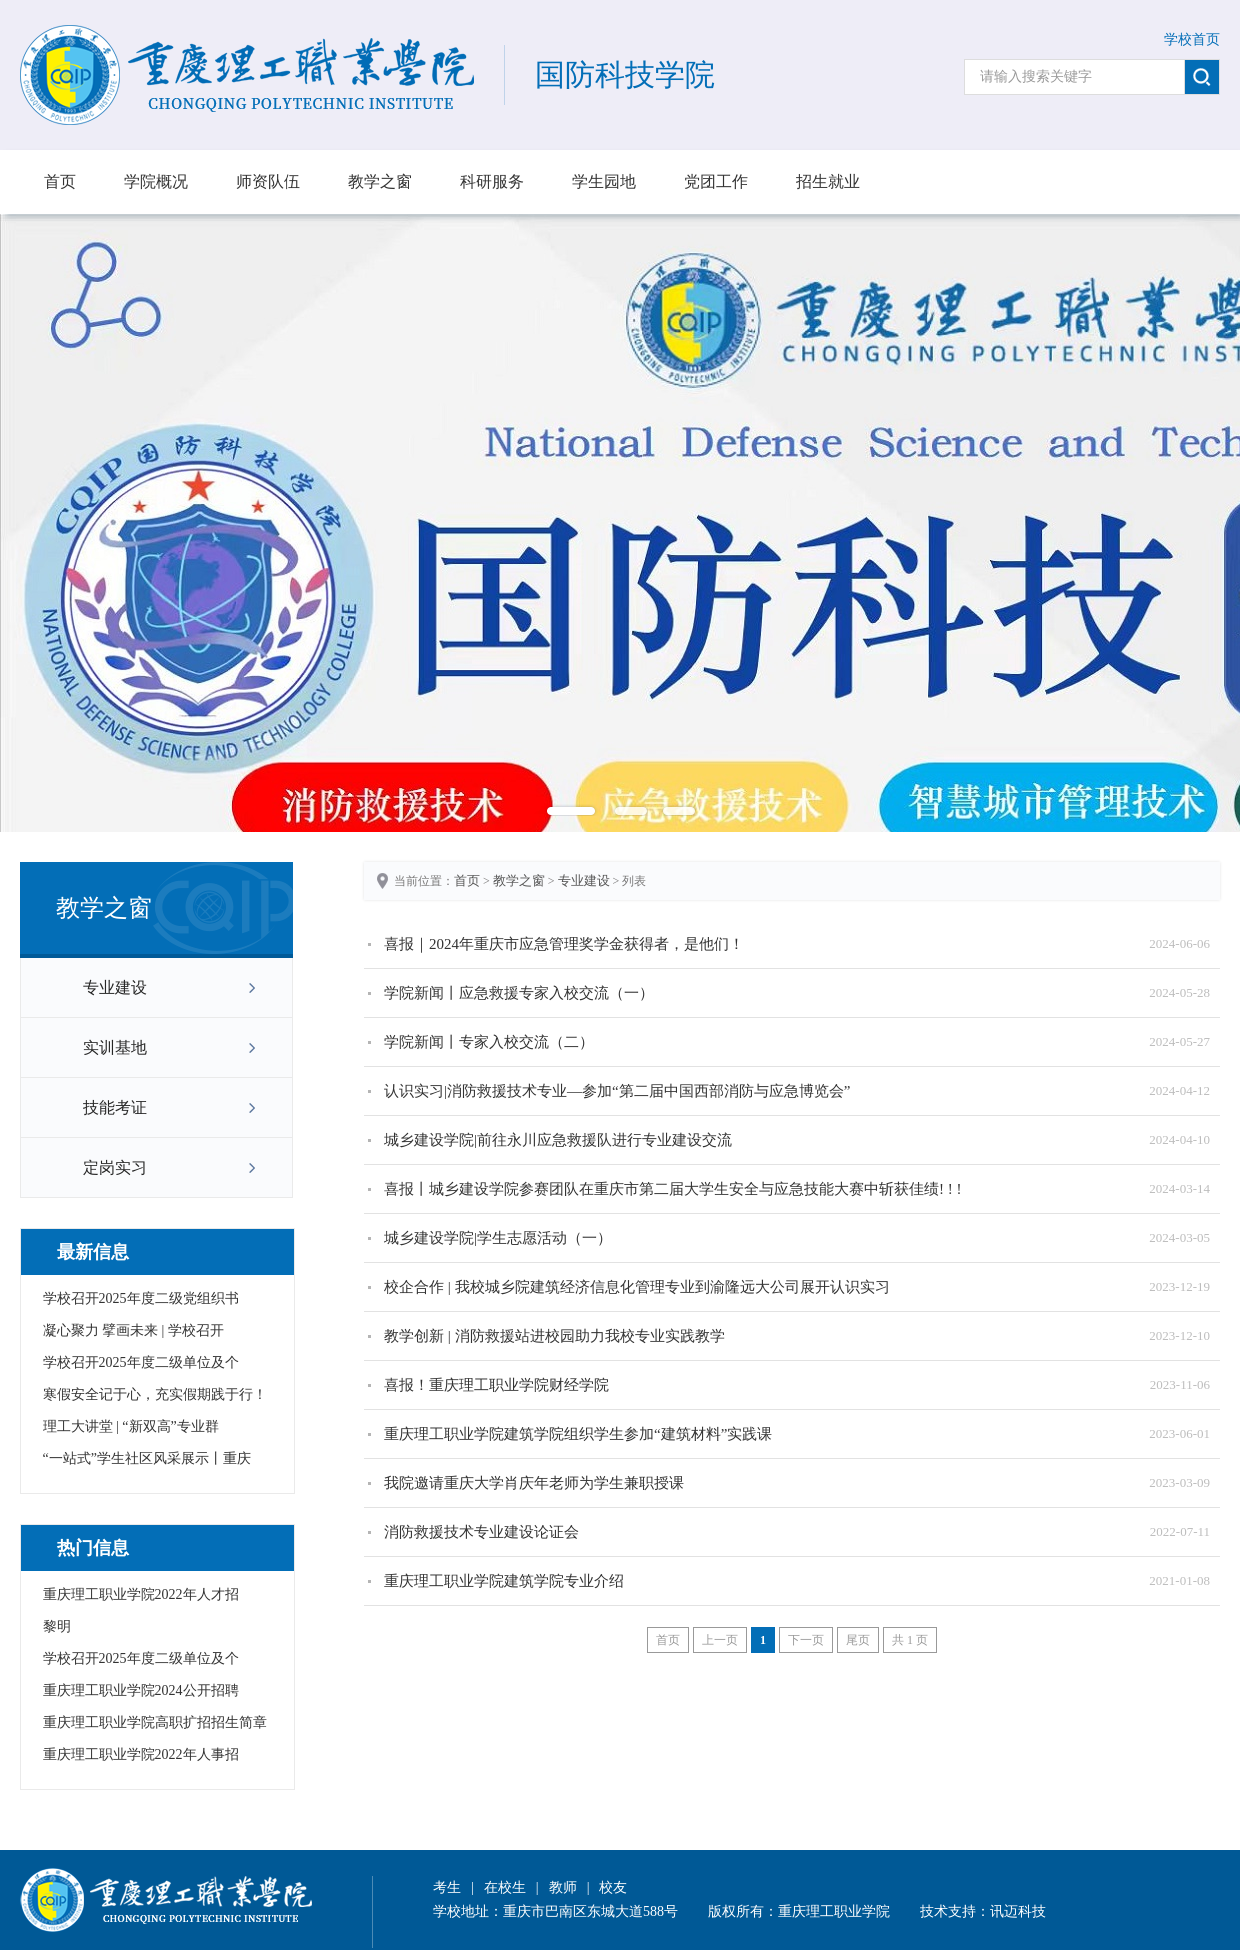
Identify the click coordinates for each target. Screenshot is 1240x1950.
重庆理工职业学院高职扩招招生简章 (155, 1722)
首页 (60, 181)
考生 (447, 1887)
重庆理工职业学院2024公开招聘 (141, 1690)
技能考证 (115, 1107)
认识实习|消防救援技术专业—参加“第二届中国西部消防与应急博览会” (617, 1091)
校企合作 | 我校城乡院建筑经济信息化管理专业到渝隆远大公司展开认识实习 (637, 1287)
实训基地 (115, 1047)
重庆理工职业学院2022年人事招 (141, 1754)
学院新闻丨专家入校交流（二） (489, 1042)
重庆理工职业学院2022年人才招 (141, 1594)
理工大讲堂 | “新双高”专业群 (131, 1426)
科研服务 (492, 181)
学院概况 (156, 181)
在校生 (505, 1887)
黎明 (57, 1626)
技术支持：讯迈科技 (983, 1911)
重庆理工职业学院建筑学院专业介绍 (504, 1581)
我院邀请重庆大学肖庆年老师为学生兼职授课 (534, 1483)
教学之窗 (380, 181)
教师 (563, 1887)
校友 (613, 1887)
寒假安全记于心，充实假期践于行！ (155, 1394)
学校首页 (1192, 39)
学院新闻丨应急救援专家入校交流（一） (519, 993)
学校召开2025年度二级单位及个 (141, 1362)
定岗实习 (115, 1167)
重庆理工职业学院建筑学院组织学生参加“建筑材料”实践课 (578, 1434)
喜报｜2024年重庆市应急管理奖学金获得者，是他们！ (564, 944)
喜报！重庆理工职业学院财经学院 (496, 1385)
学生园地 (604, 181)
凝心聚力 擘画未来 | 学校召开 (133, 1330)
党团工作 (716, 181)
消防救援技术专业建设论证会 (481, 1532)
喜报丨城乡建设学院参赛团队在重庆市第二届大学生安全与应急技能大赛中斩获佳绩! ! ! (673, 1189)
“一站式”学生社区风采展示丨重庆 (147, 1458)
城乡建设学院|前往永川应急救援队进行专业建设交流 (558, 1140)
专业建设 (115, 987)
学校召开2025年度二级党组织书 (141, 1298)
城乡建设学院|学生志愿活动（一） (498, 1238)
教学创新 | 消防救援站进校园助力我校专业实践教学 (554, 1336)
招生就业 (828, 181)
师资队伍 (268, 181)
